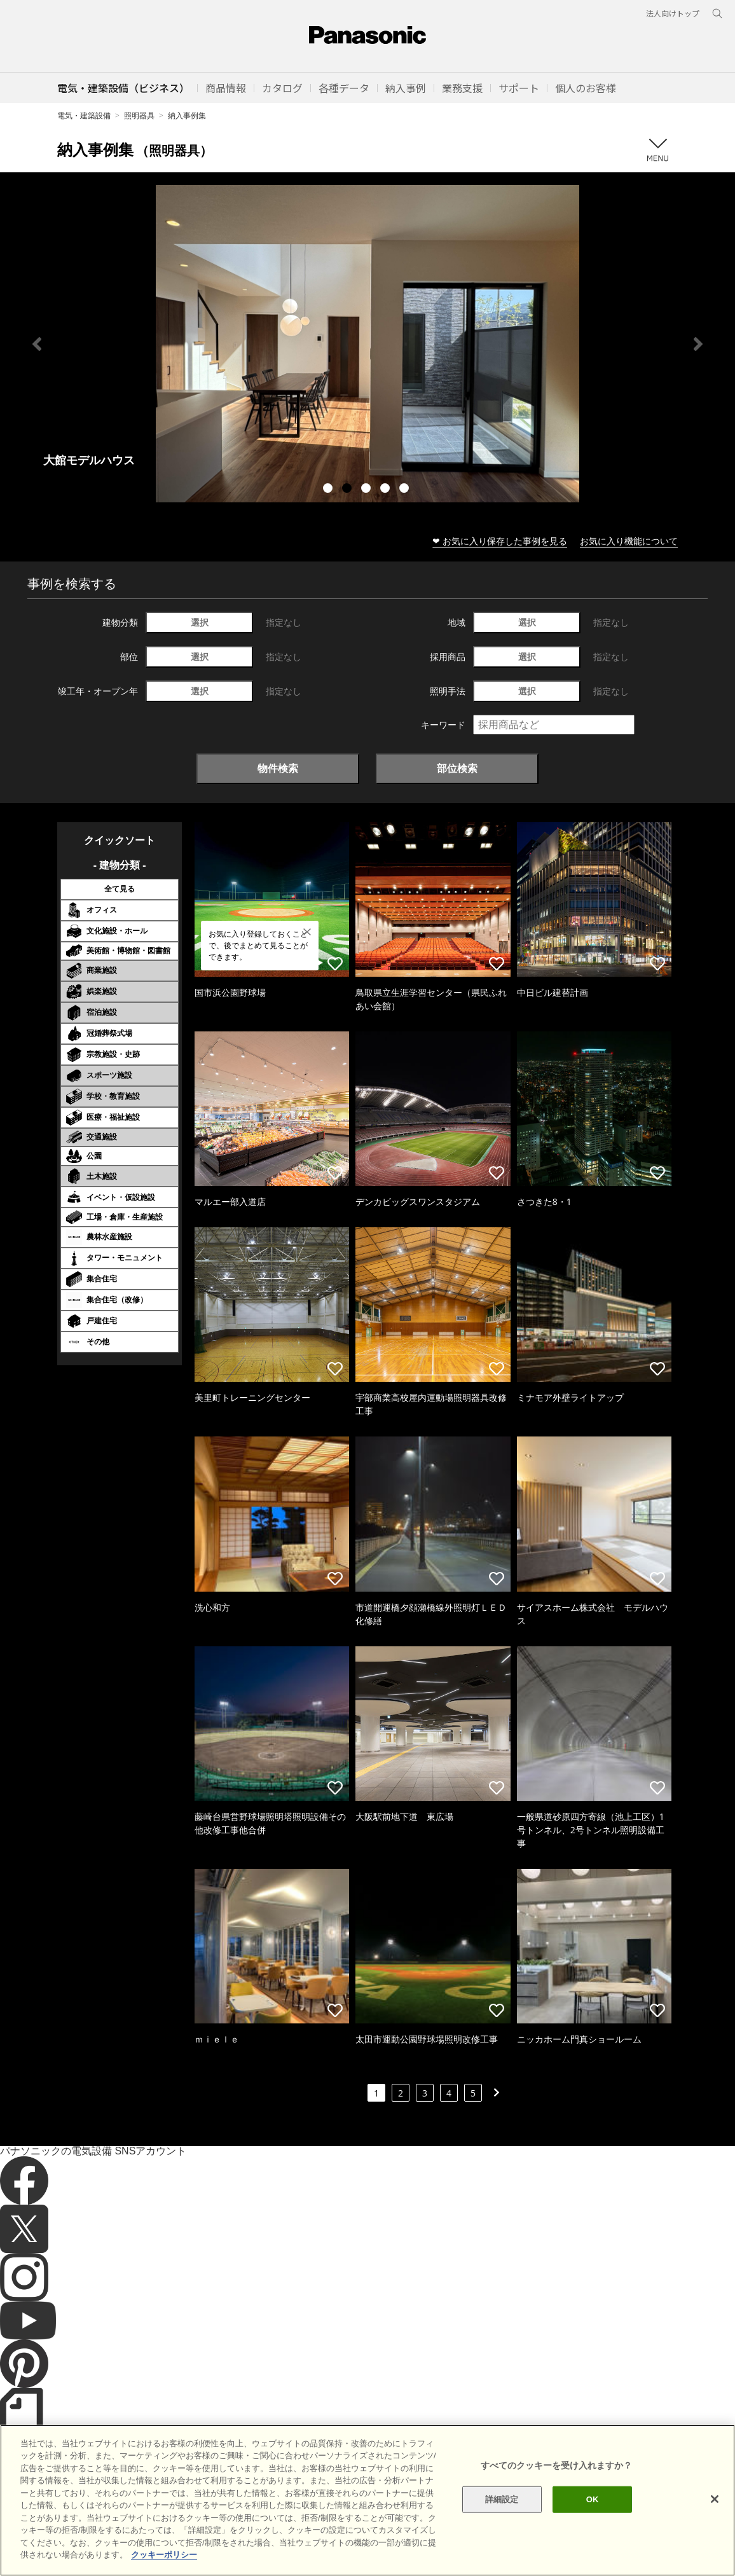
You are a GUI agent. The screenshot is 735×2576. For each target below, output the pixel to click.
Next (698, 344)
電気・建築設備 (84, 115)
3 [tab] (367, 489)
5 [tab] (405, 489)
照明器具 (139, 115)
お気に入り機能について (629, 541)
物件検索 (278, 768)
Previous (37, 344)
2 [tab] (348, 489)
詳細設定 (502, 2499)
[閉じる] (715, 2499)
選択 (200, 622)
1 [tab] (329, 489)
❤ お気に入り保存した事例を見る (499, 541)
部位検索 (457, 768)
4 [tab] (386, 489)
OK (592, 2499)
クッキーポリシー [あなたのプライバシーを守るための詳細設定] (164, 2554)
